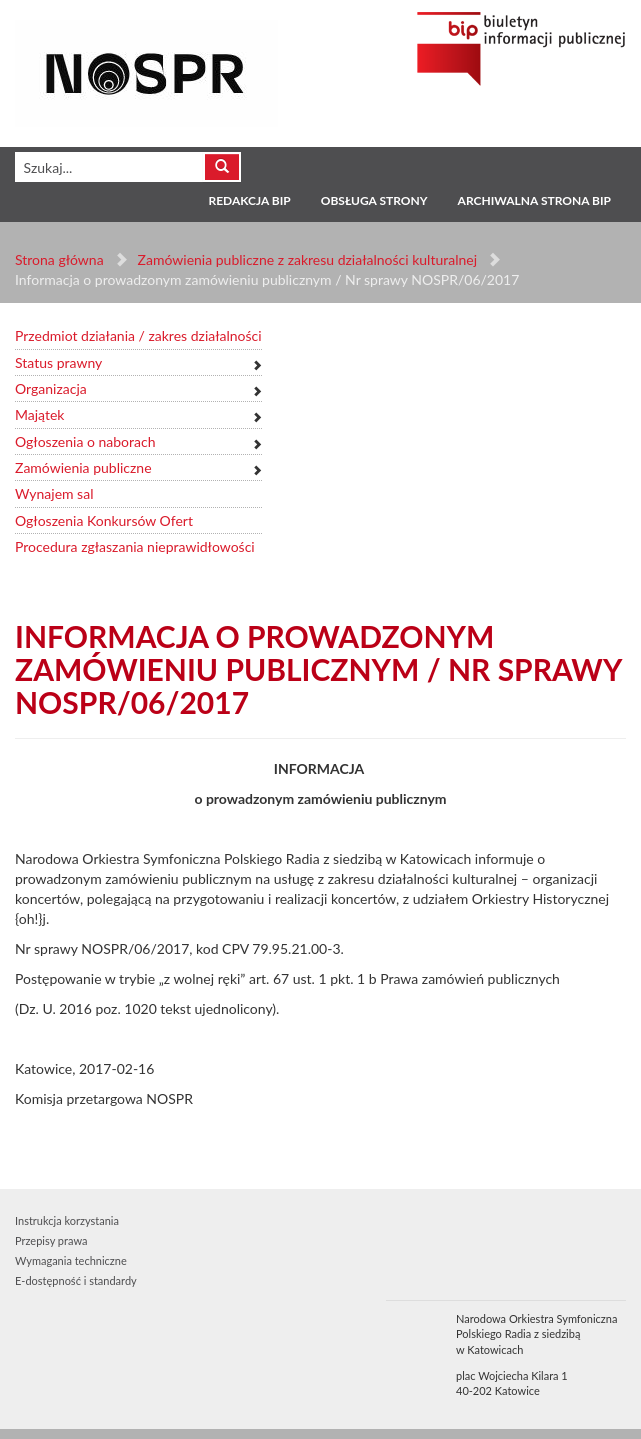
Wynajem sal (54, 493)
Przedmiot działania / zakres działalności (138, 335)
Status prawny (58, 362)
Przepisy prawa (51, 1240)
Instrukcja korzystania (67, 1220)
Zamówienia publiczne (83, 467)
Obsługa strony (374, 200)
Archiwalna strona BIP (534, 200)
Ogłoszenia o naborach (85, 441)
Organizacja (51, 388)
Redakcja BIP (249, 200)
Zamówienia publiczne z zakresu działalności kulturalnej (307, 259)
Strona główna (59, 259)
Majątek (39, 414)
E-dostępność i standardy (76, 1280)
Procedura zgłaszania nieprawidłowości (135, 546)
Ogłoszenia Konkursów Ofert (104, 520)
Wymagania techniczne (71, 1260)
